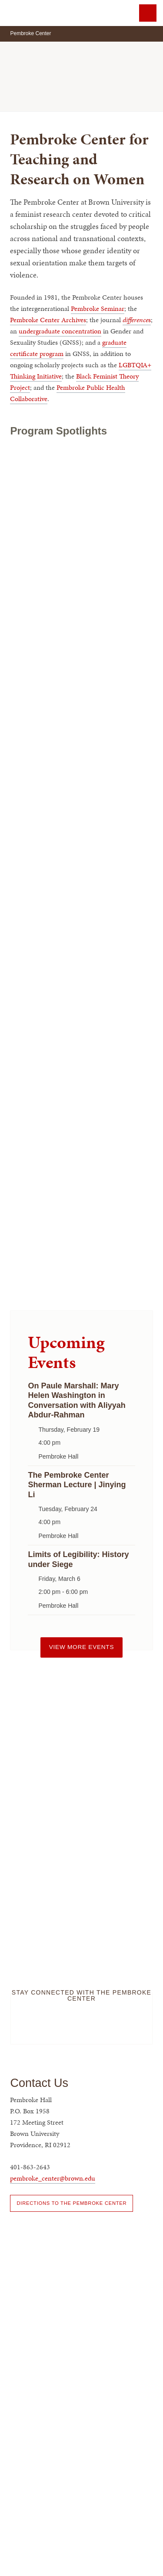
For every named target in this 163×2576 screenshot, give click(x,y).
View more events (81, 1647)
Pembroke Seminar (97, 308)
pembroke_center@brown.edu (52, 2178)
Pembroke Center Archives (48, 320)
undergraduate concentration (60, 331)
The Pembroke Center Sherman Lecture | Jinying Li (77, 1485)
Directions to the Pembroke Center (71, 2203)
